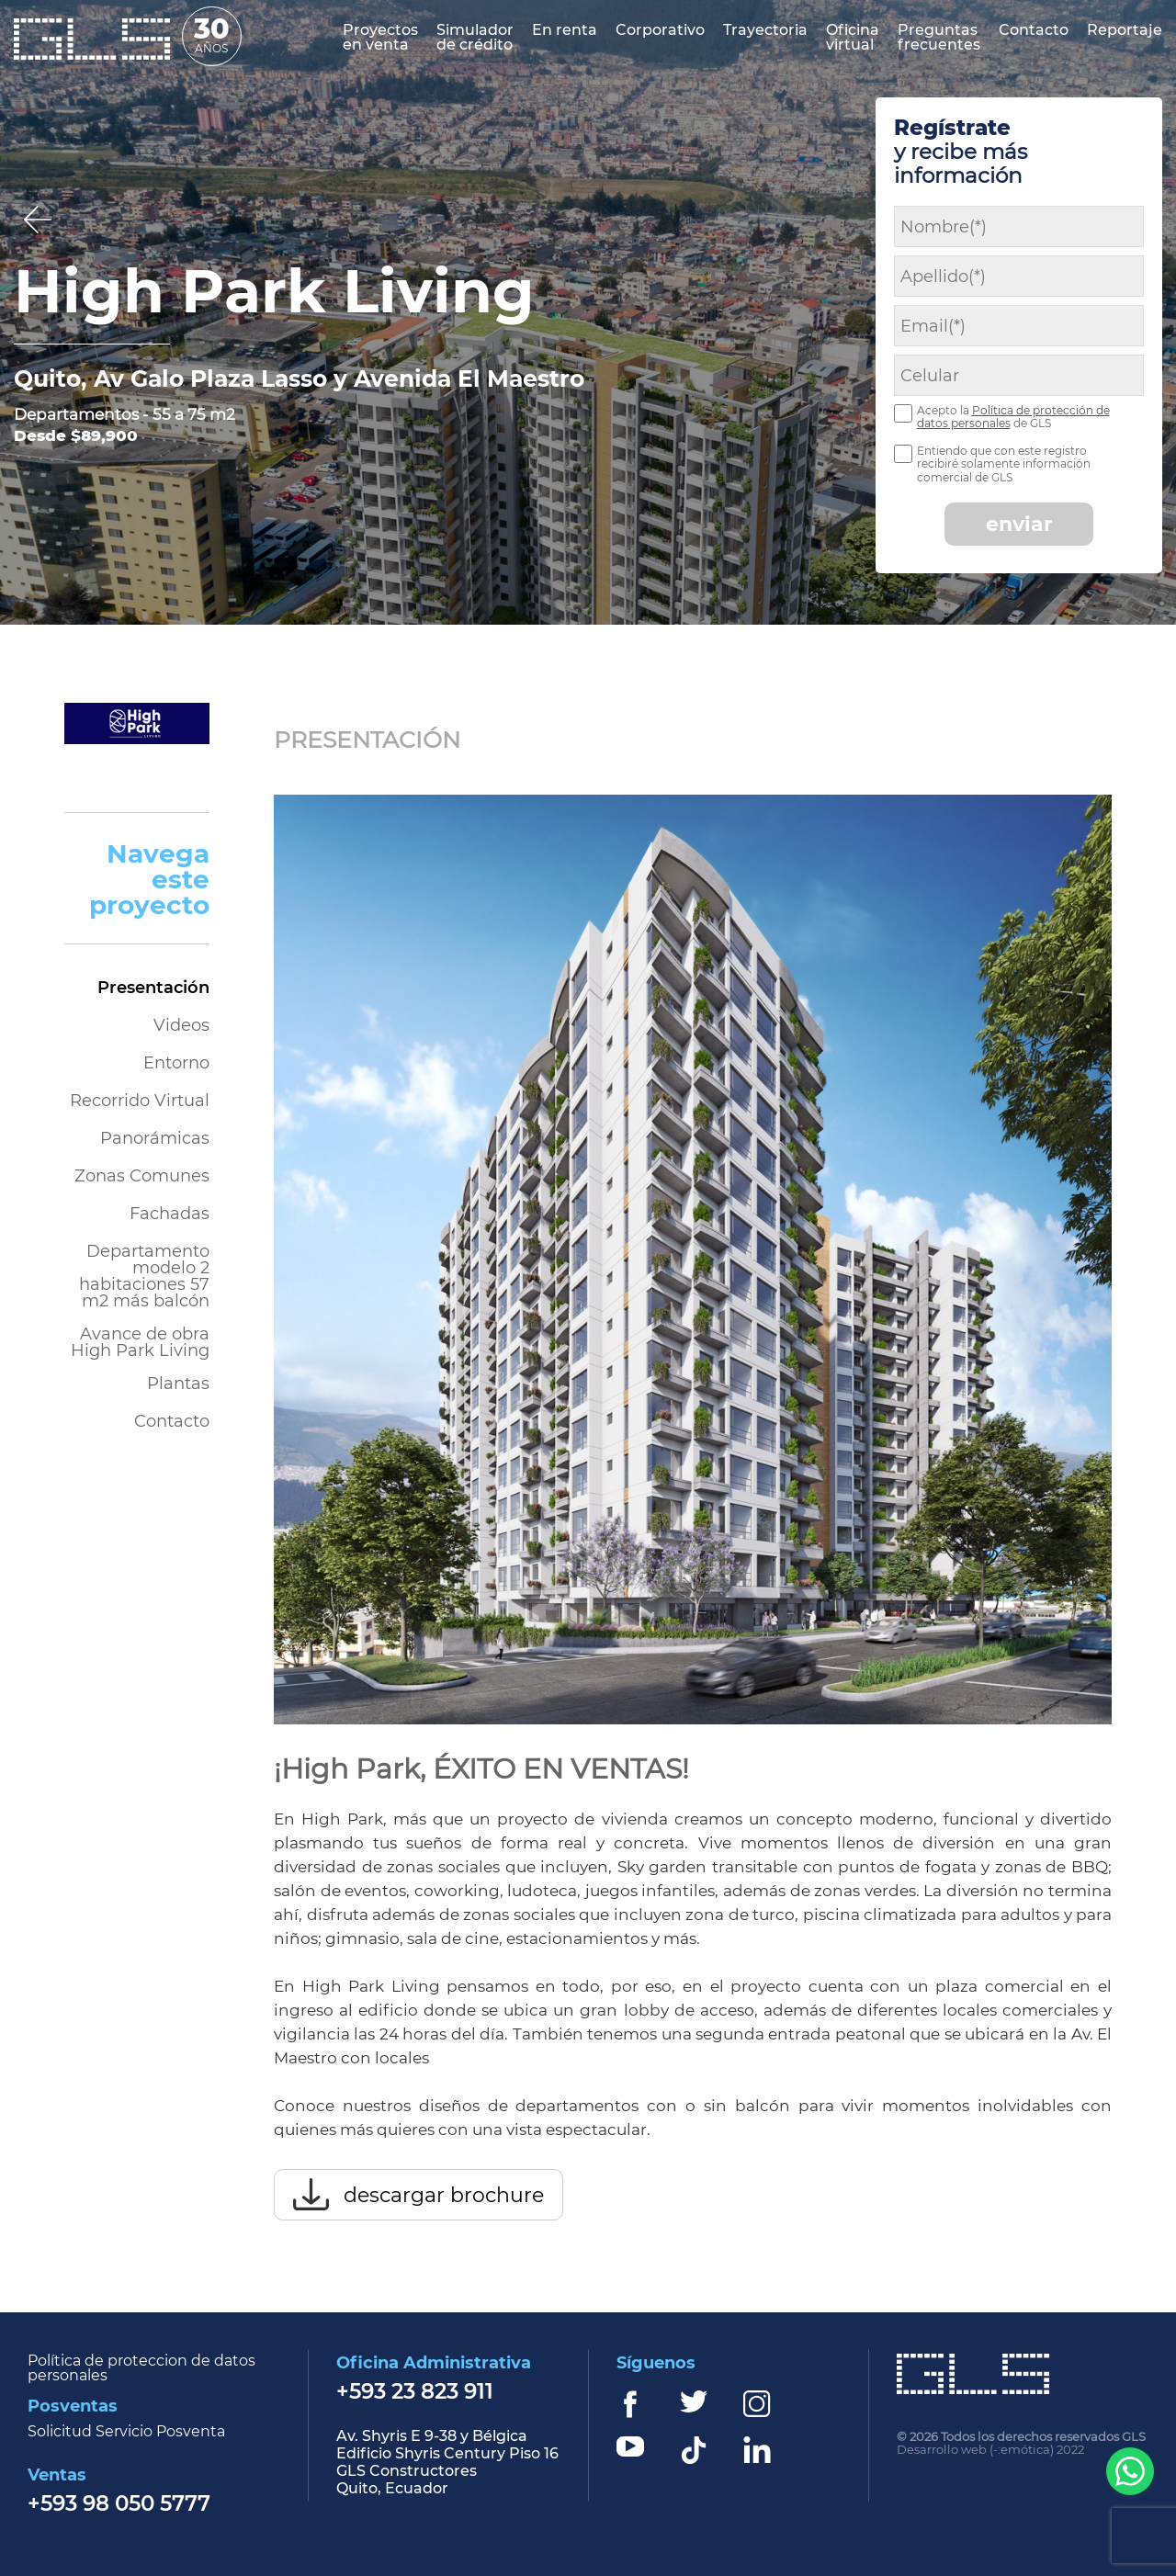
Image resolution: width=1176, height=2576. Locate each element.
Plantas (178, 1383)
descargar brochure (444, 2195)
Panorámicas (154, 1138)
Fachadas (169, 1213)
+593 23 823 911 (414, 2392)
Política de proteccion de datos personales (141, 2368)
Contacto (171, 1421)
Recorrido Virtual (139, 1100)
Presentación (153, 987)
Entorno (176, 1063)
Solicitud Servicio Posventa (126, 2432)
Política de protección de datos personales (1013, 416)
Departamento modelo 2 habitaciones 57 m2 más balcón (144, 1275)
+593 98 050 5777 (119, 2504)
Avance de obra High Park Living (140, 1341)
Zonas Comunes (141, 1176)
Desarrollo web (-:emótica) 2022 (990, 2450)
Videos (181, 1025)
